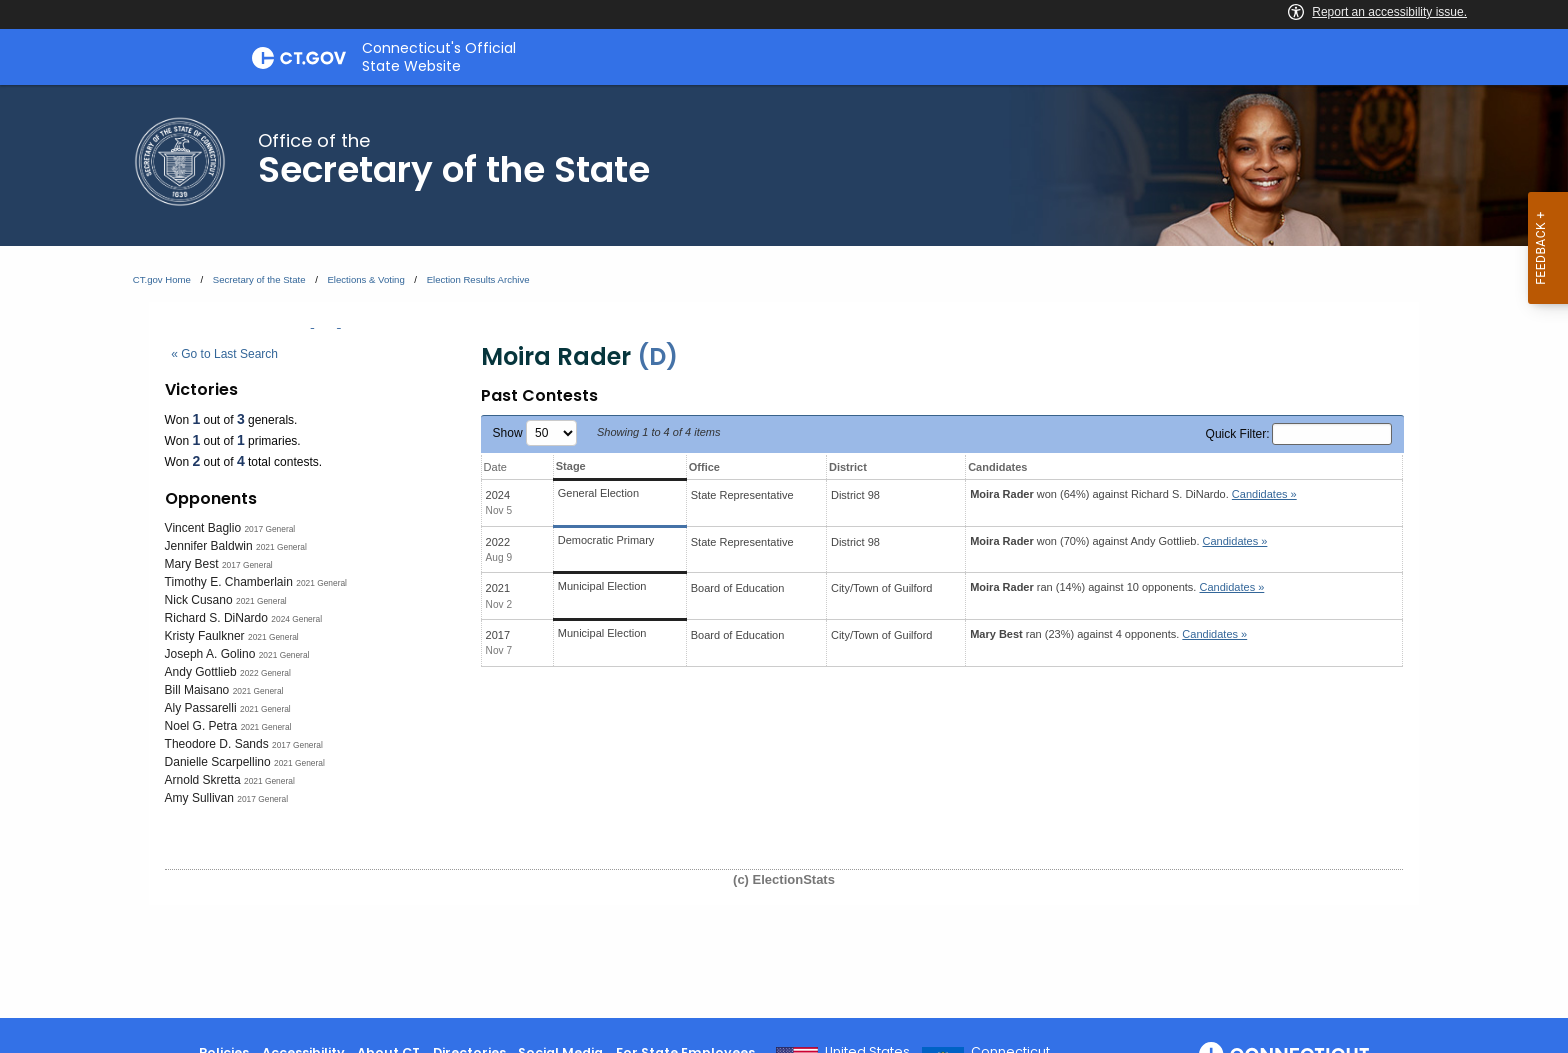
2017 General (269, 529)
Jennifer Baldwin (209, 546)
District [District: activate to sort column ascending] (848, 467)
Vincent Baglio (203, 528)
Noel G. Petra (201, 726)
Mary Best (192, 564)
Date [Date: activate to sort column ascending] (495, 467)
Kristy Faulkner (205, 636)
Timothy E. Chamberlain (229, 582)
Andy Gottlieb (201, 672)
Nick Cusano (199, 600)
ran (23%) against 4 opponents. (1108, 634)
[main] (784, 551)
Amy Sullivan (199, 798)
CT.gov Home (162, 279)
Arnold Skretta (203, 780)
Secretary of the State (259, 279)
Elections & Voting (365, 279)
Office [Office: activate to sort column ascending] (704, 467)
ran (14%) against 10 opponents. (1117, 587)
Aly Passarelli (201, 708)
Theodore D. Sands (217, 744)
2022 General (265, 673)
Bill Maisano (197, 690)
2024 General (296, 619)
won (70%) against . (1118, 541)
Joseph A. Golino (210, 654)
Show (535, 433)
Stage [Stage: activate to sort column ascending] (571, 466)
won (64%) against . (1133, 494)
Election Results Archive (478, 279)
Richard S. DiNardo (216, 618)
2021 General (281, 547)
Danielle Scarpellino (218, 762)
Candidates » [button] (1264, 494)
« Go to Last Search (224, 354)
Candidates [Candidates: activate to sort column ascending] (997, 467)
